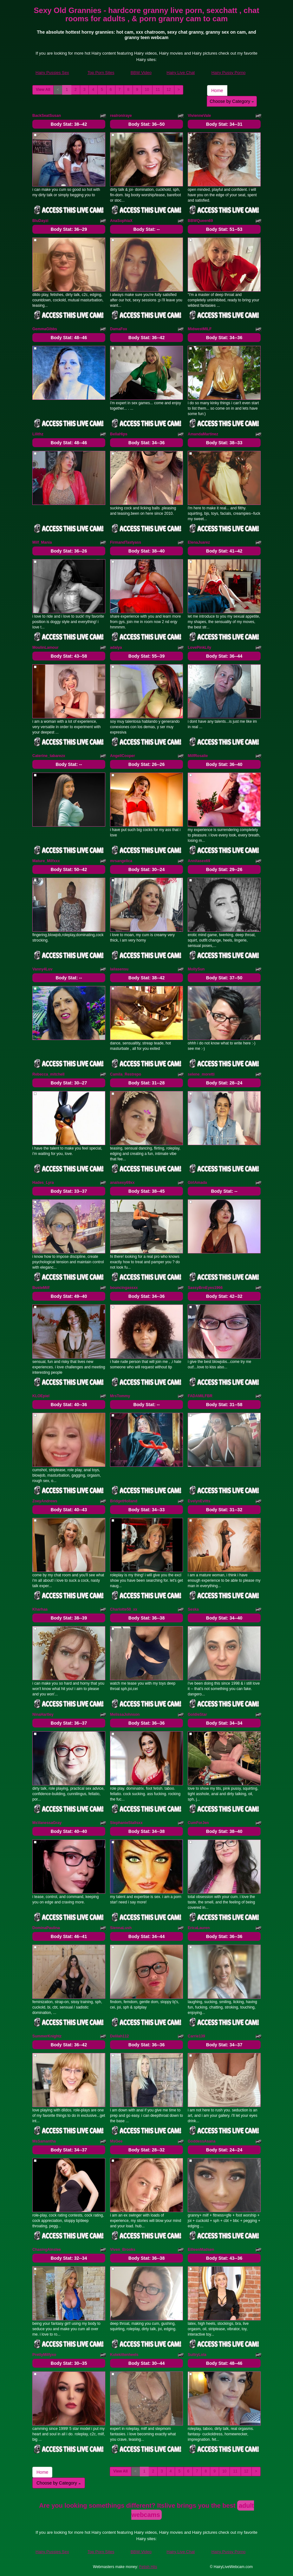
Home (217, 90)
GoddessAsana (201, 2141)
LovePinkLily (199, 647)
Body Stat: (69, 124)
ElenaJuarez (199, 542)
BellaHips (118, 434)
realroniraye (121, 115)
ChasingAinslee (46, 2249)
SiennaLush (121, 1928)
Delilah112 (119, 2036)
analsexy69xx (122, 1182)
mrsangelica (121, 861)
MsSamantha (44, 2141)
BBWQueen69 (200, 220)
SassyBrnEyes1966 (205, 1287)
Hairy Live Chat (180, 72)
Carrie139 (196, 2036)
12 (168, 89)
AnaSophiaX (121, 220)
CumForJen (198, 1823)
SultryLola (197, 2354)
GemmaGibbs (44, 329)
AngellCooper (122, 756)
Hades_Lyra (43, 1182)
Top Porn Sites (101, 72)
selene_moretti (201, 1074)
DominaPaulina (46, 1928)
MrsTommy (120, 1396)
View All (43, 89)
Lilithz (37, 434)
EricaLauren (199, 1928)
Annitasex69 (199, 861)
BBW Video (141, 72)
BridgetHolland (123, 1501)
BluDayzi (40, 220)
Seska (193, 1609)
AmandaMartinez (203, 434)
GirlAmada (197, 1182)
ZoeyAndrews (44, 1501)
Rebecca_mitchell (48, 1074)
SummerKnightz (47, 2036)
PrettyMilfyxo (44, 2354)
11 (158, 89)
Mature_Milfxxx (46, 861)
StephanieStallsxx (126, 1823)
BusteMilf (40, 1287)
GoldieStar (197, 1714)
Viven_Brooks (122, 2249)
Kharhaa (40, 1609)
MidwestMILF (200, 329)
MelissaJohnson (125, 1714)
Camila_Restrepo (125, 1074)
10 (147, 89)
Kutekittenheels (124, 2354)
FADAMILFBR (200, 1396)
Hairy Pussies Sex (52, 72)
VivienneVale (199, 115)
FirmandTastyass (125, 542)
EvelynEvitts (199, 1501)
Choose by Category (232, 101)
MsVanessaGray (47, 1823)
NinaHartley (43, 1714)
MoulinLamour (45, 647)
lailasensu (119, 969)
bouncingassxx (124, 1287)
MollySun (196, 969)
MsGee (116, 2141)
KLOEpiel (40, 1396)
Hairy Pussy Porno (229, 72)
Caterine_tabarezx (48, 756)
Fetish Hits (148, 2567)
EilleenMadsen (201, 2249)
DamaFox (118, 329)
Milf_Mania (42, 542)
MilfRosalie (198, 756)
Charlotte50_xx (123, 1609)
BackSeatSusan (46, 115)
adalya (116, 647)
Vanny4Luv (42, 969)
